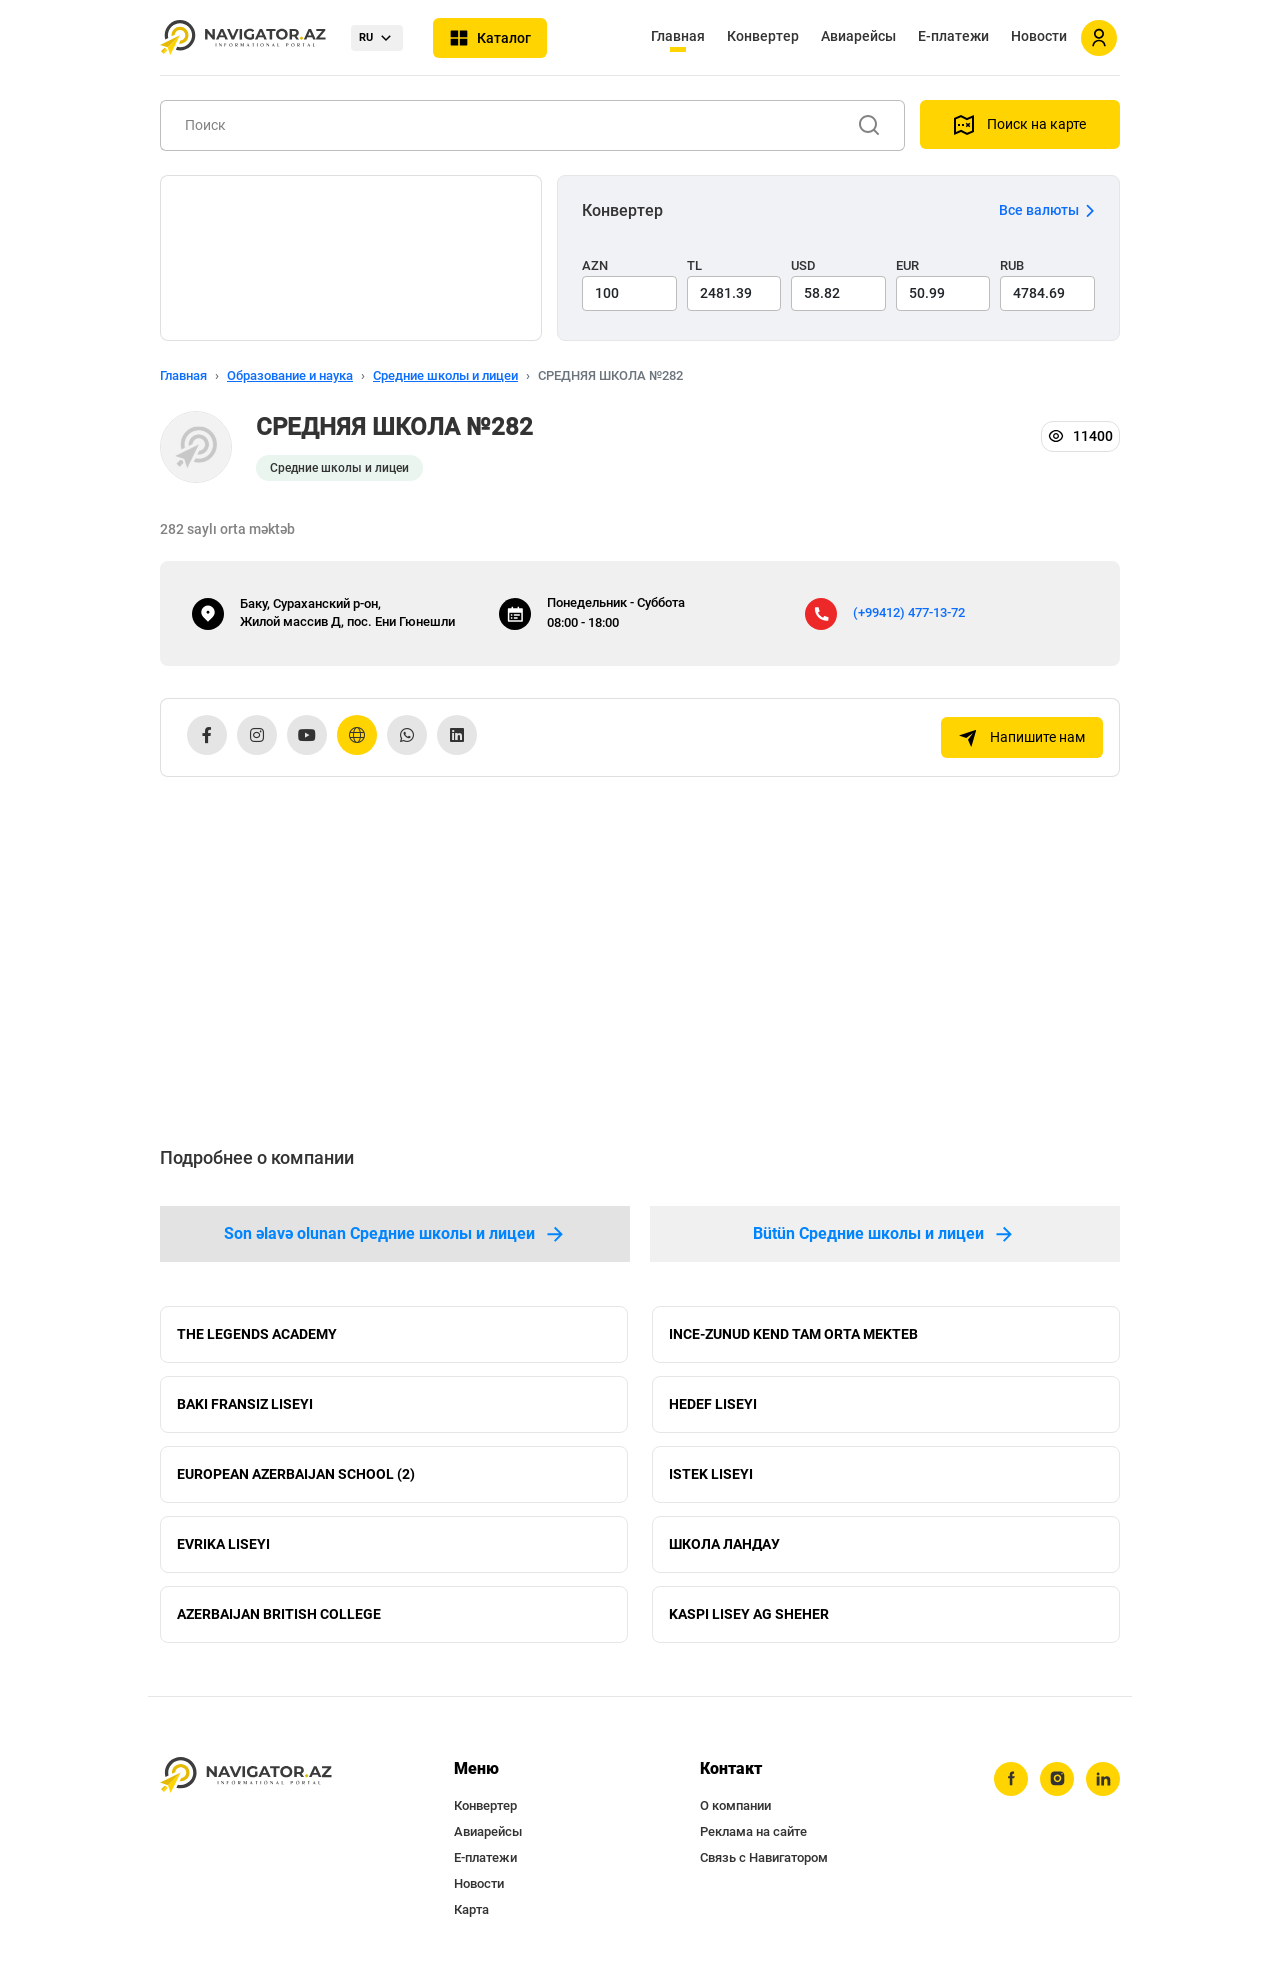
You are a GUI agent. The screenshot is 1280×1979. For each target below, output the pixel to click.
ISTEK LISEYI (711, 1474)
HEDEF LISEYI (713, 1404)
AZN (595, 265)
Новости (1039, 36)
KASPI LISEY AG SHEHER (749, 1614)
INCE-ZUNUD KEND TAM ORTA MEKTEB (793, 1334)
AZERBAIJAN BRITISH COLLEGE (279, 1614)
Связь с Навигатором (764, 1857)
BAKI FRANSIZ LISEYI (245, 1404)
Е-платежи (953, 36)
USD (803, 265)
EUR (907, 265)
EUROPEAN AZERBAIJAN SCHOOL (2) (296, 1474)
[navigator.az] (246, 1775)
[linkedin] (1103, 1779)
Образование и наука (290, 375)
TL (694, 265)
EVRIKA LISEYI (223, 1544)
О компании (735, 1805)
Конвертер (763, 36)
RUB (1012, 265)
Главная (678, 36)
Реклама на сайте (753, 1831)
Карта (471, 1909)
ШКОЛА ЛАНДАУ (724, 1544)
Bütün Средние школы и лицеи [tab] (884, 1234)
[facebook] (1011, 1779)
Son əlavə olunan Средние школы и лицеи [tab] (395, 1234)
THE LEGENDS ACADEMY (257, 1334)
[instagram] (1057, 1779)
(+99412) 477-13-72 (909, 612)
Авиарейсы (858, 36)
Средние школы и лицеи (445, 375)
